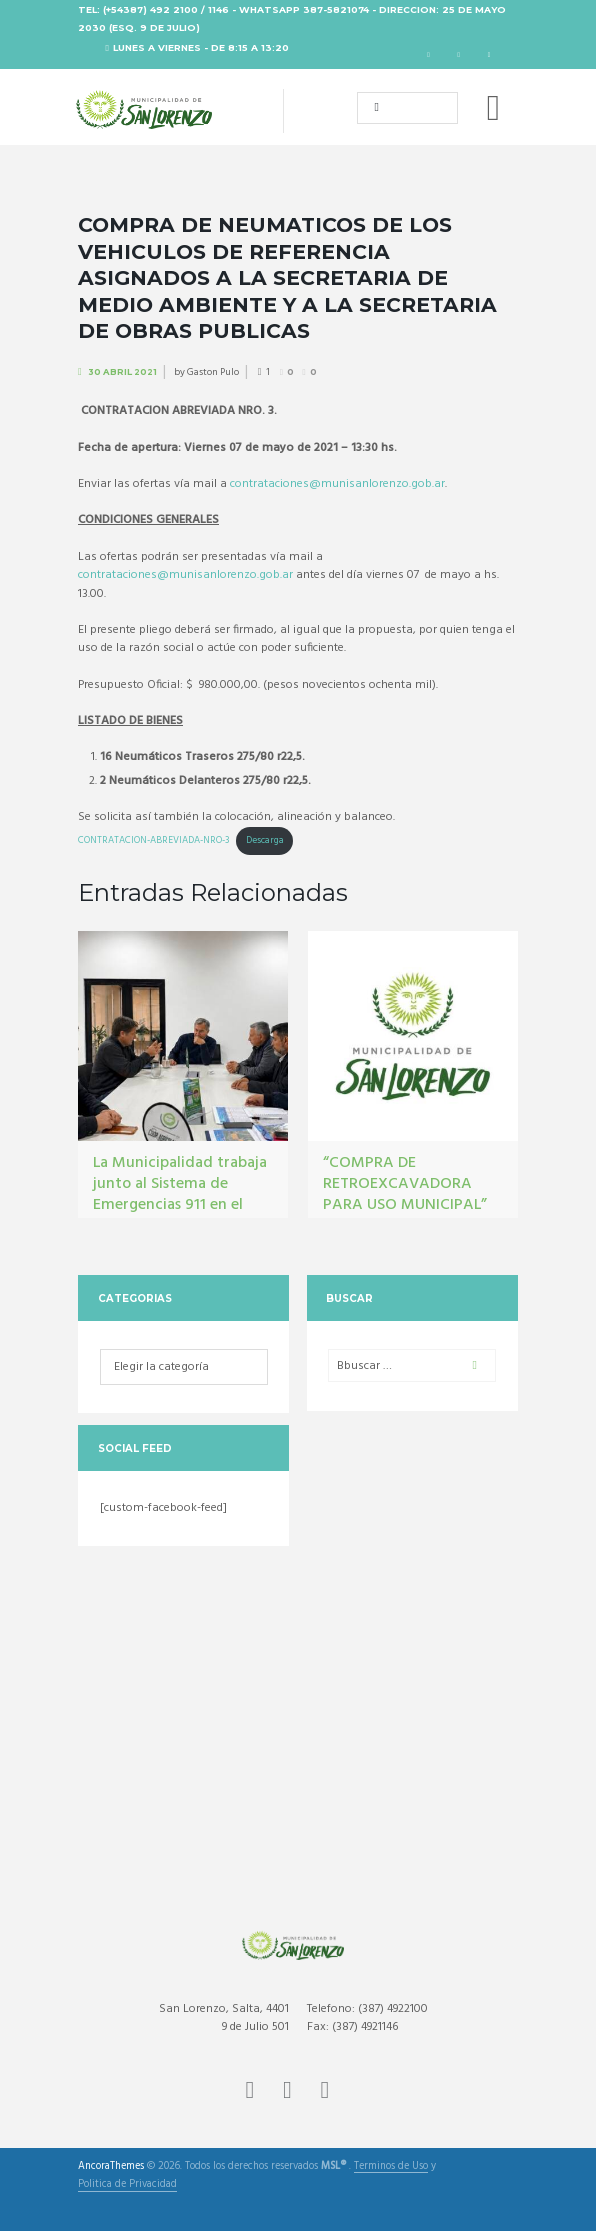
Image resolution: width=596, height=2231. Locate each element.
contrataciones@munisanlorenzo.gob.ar (337, 484)
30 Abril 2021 (122, 372)
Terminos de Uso (391, 2167)
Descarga (265, 840)
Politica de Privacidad (127, 2185)
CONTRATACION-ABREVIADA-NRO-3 (153, 840)
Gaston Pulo (213, 372)
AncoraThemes (111, 2167)
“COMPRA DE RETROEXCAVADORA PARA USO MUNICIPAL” (405, 1184)
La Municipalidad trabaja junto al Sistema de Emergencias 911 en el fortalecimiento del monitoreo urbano (180, 1204)
